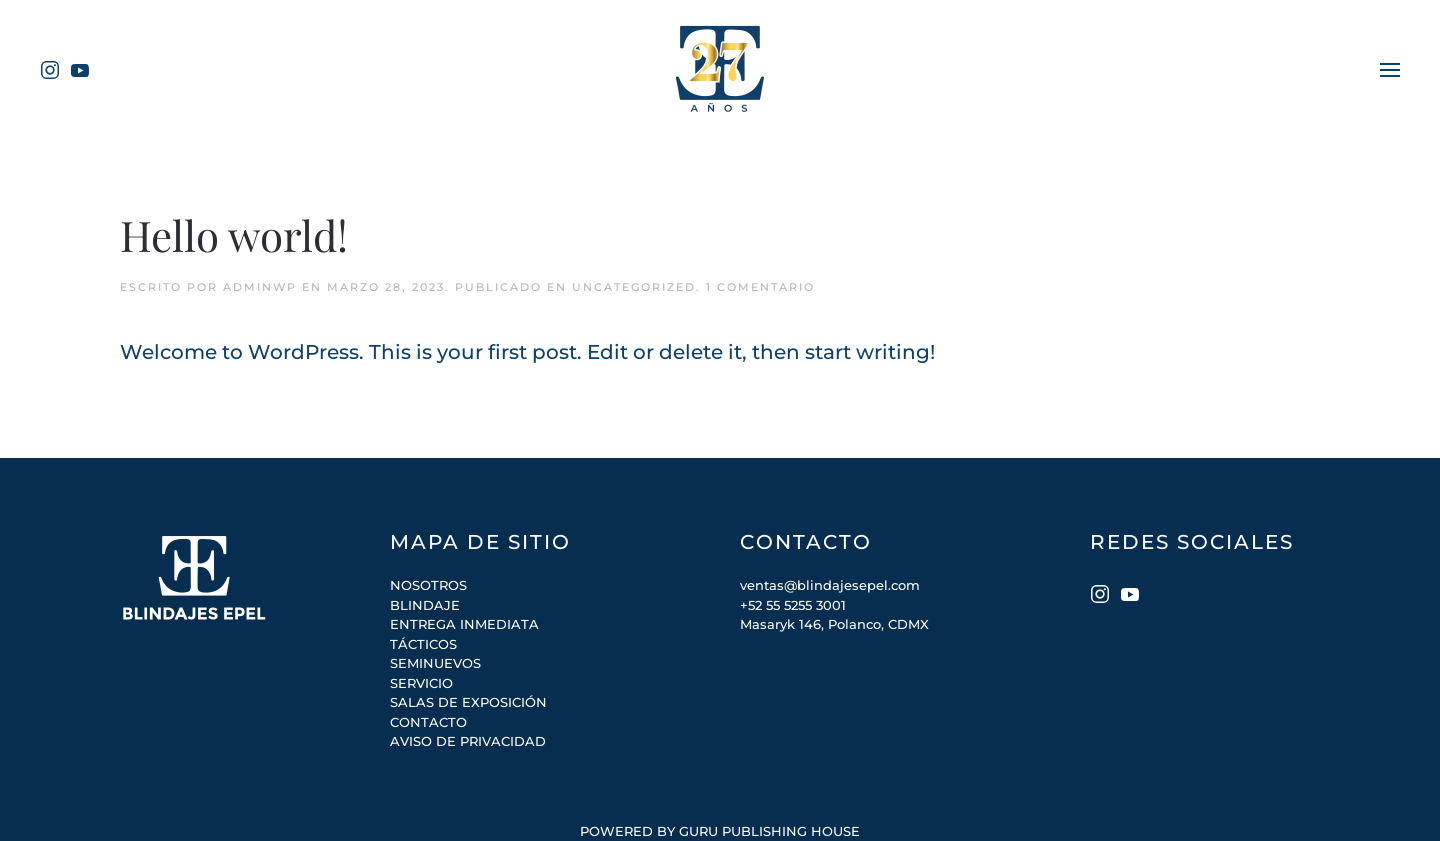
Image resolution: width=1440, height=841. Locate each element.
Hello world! (234, 235)
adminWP (260, 287)
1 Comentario (760, 287)
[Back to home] (720, 70)
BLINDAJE (425, 605)
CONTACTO (428, 722)
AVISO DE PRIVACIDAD (468, 741)
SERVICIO (421, 683)
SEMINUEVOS (435, 663)
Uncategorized (634, 287)
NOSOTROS (428, 585)
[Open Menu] (1390, 69)
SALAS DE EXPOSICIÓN (468, 702)
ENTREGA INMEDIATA (464, 624)
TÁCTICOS (423, 644)
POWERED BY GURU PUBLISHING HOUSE (720, 831)
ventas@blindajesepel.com (830, 585)
